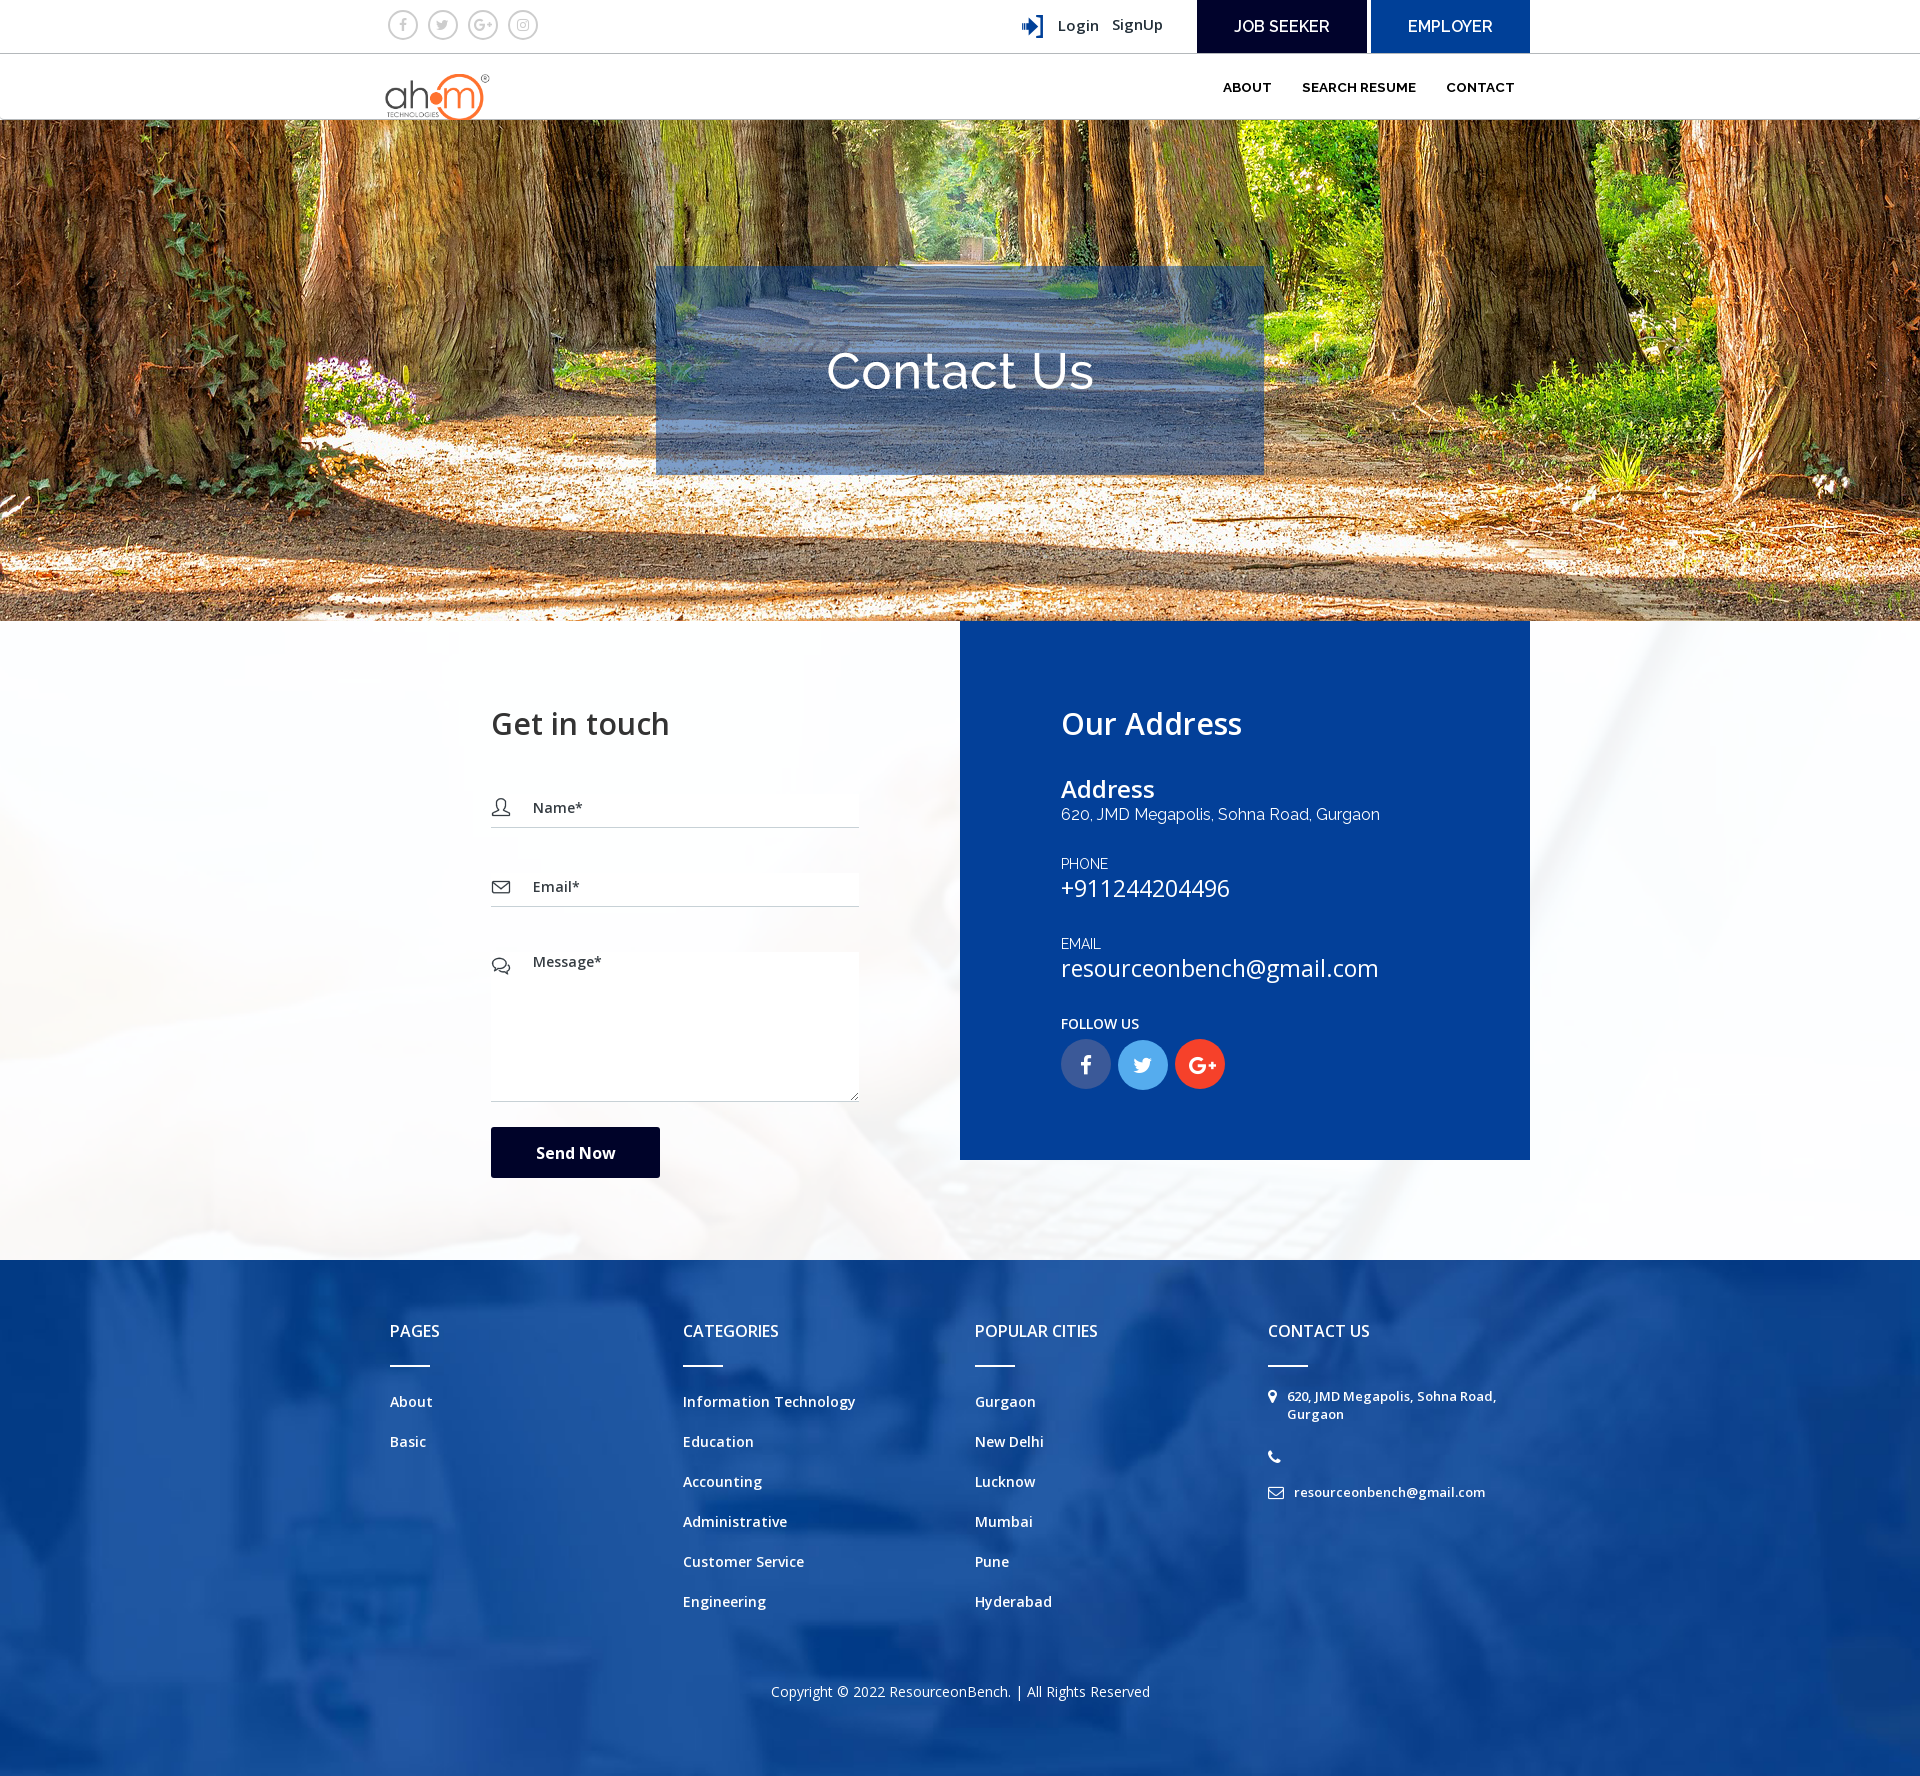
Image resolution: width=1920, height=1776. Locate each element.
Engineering (724, 1601)
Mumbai (1004, 1521)
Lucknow (1005, 1481)
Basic (408, 1441)
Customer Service (743, 1561)
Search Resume (1359, 87)
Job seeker (1282, 26)
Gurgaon (1005, 1401)
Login (1059, 26)
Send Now (576, 1153)
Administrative (735, 1521)
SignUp (1137, 24)
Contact (1480, 87)
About (1247, 87)
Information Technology (769, 1401)
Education (718, 1441)
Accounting (722, 1481)
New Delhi (1009, 1441)
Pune (992, 1561)
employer (1450, 26)
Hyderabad (1013, 1601)
